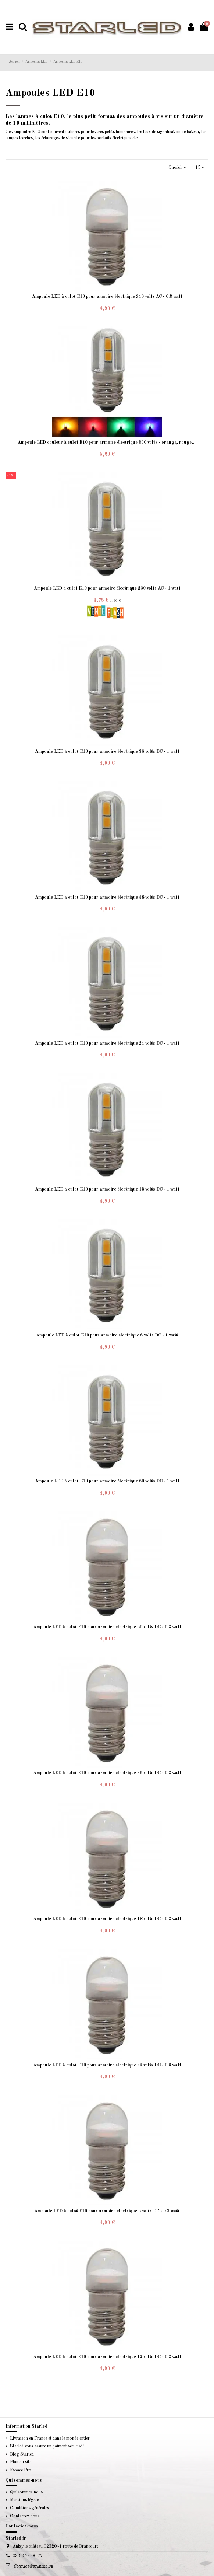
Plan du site (20, 2462)
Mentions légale (24, 2500)
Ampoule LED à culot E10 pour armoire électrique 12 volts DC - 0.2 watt (107, 2357)
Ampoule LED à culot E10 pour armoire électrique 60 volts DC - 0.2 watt (107, 1627)
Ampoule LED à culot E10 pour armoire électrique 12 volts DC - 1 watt (107, 1189)
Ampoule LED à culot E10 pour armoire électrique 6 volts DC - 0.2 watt (107, 2211)
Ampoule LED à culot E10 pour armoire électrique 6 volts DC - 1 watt (107, 1335)
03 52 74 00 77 (28, 2556)
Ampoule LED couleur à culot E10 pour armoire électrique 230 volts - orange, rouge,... (107, 442)
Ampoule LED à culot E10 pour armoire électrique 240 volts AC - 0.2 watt (107, 296)
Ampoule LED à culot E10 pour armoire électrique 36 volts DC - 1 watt (107, 751)
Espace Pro (20, 2470)
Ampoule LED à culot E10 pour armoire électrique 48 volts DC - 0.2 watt (107, 1919)
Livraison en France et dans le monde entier (50, 2438)
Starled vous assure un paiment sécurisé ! (47, 2446)
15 (199, 167)
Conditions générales (29, 2508)
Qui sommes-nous (26, 2492)
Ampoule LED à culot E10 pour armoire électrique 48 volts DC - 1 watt (107, 897)
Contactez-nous (24, 2516)
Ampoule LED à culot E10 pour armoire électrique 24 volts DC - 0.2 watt (107, 2065)
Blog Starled (22, 2454)
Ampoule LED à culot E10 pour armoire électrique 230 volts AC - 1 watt (107, 588)
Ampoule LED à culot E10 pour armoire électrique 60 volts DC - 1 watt (107, 1481)
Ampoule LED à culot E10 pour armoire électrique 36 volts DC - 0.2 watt (107, 1773)
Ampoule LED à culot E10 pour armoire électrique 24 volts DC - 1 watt (107, 1043)
